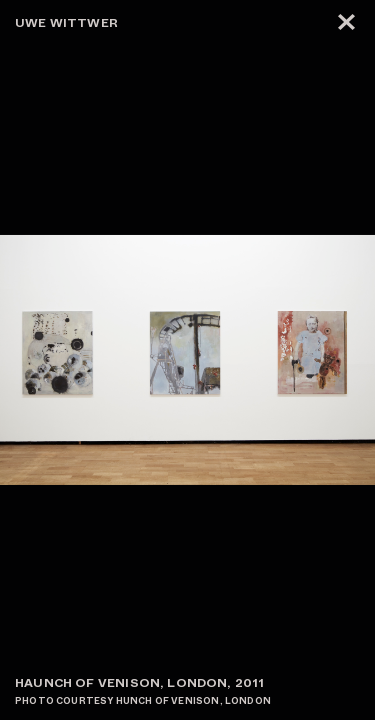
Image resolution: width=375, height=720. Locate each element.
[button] (282, 360)
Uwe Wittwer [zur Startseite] (66, 23)
